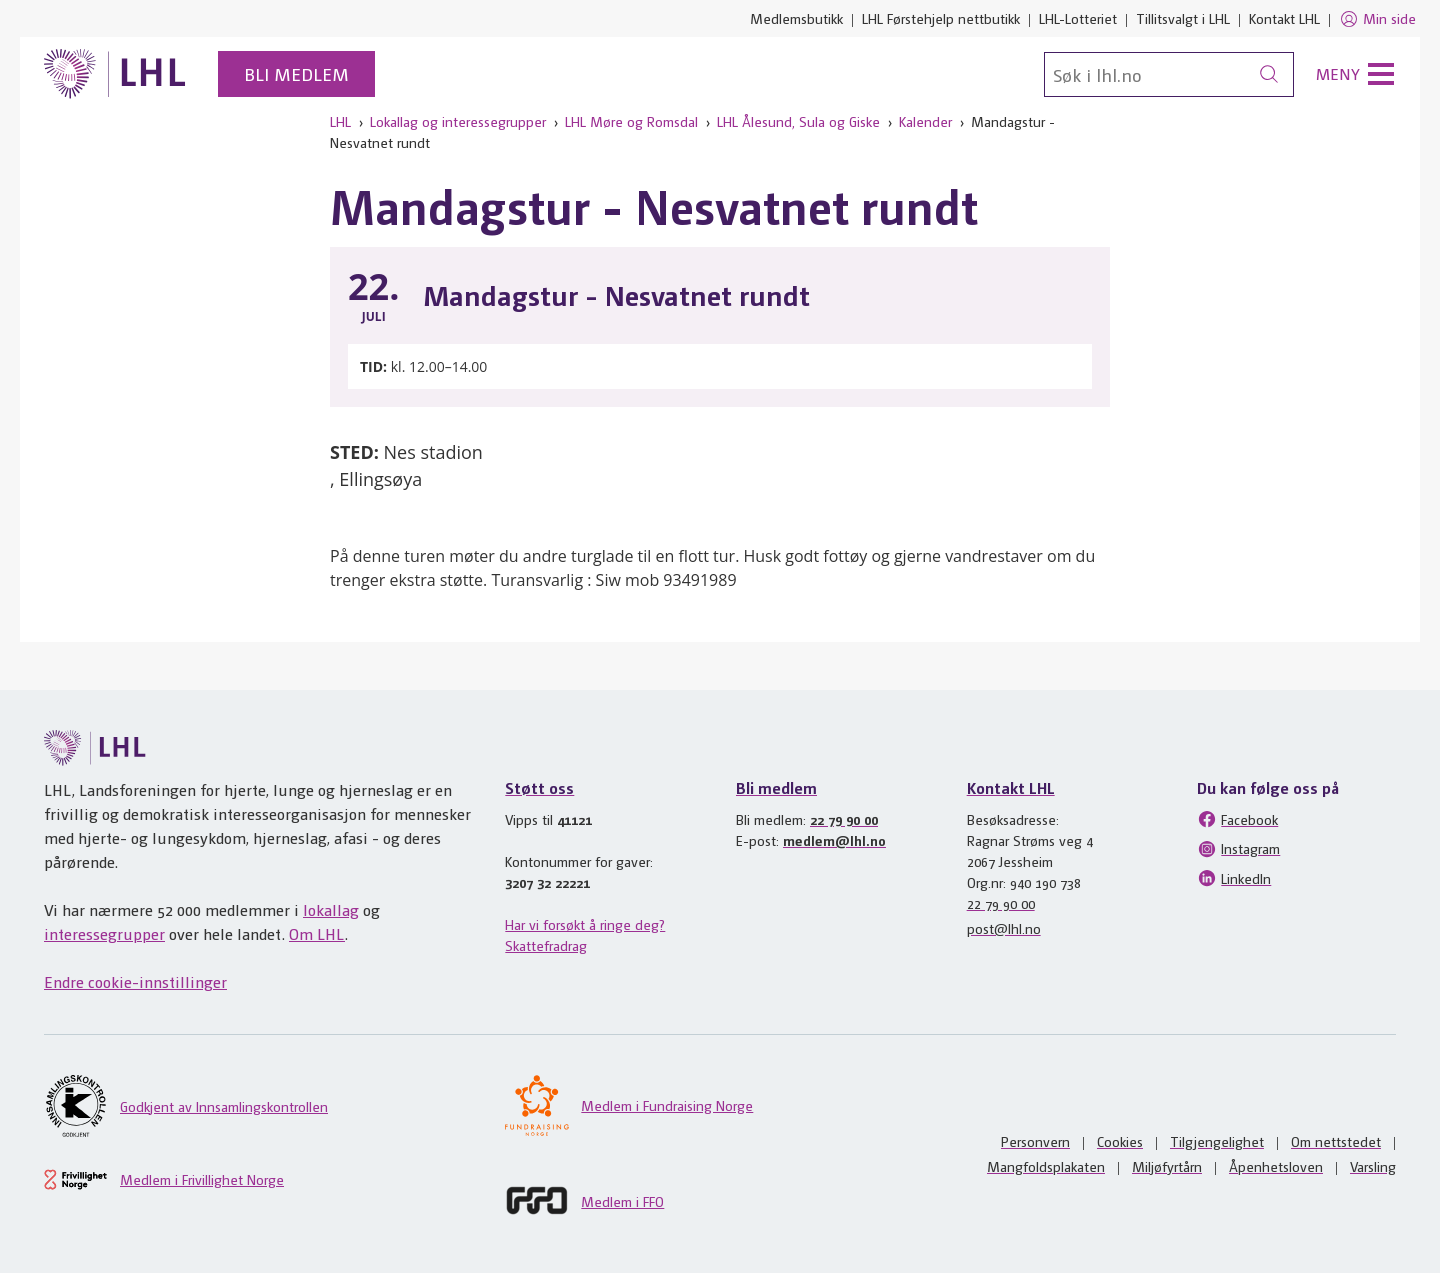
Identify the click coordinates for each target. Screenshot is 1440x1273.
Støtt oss (539, 787)
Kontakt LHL (1284, 18)
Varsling (1373, 1166)
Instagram (1238, 849)
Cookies (1120, 1141)
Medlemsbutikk (796, 18)
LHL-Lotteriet (1078, 18)
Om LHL (317, 933)
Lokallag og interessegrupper (458, 121)
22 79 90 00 (844, 819)
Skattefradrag (546, 945)
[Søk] (1169, 74)
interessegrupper (104, 933)
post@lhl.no (1004, 928)
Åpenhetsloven (1276, 1166)
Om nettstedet (1336, 1141)
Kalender (925, 121)
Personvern (1035, 1141)
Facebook (1237, 819)
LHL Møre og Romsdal (631, 121)
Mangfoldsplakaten (1046, 1166)
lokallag (331, 909)
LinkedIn (1234, 878)
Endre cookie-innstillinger (135, 981)
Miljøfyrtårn (1167, 1166)
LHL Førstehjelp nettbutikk (941, 18)
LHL (340, 121)
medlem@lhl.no (834, 840)
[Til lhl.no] (115, 74)
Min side (1377, 19)
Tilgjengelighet (1217, 1141)
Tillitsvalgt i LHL (1183, 18)
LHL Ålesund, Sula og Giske (798, 121)
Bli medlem (296, 73)
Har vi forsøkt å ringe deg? (585, 924)
